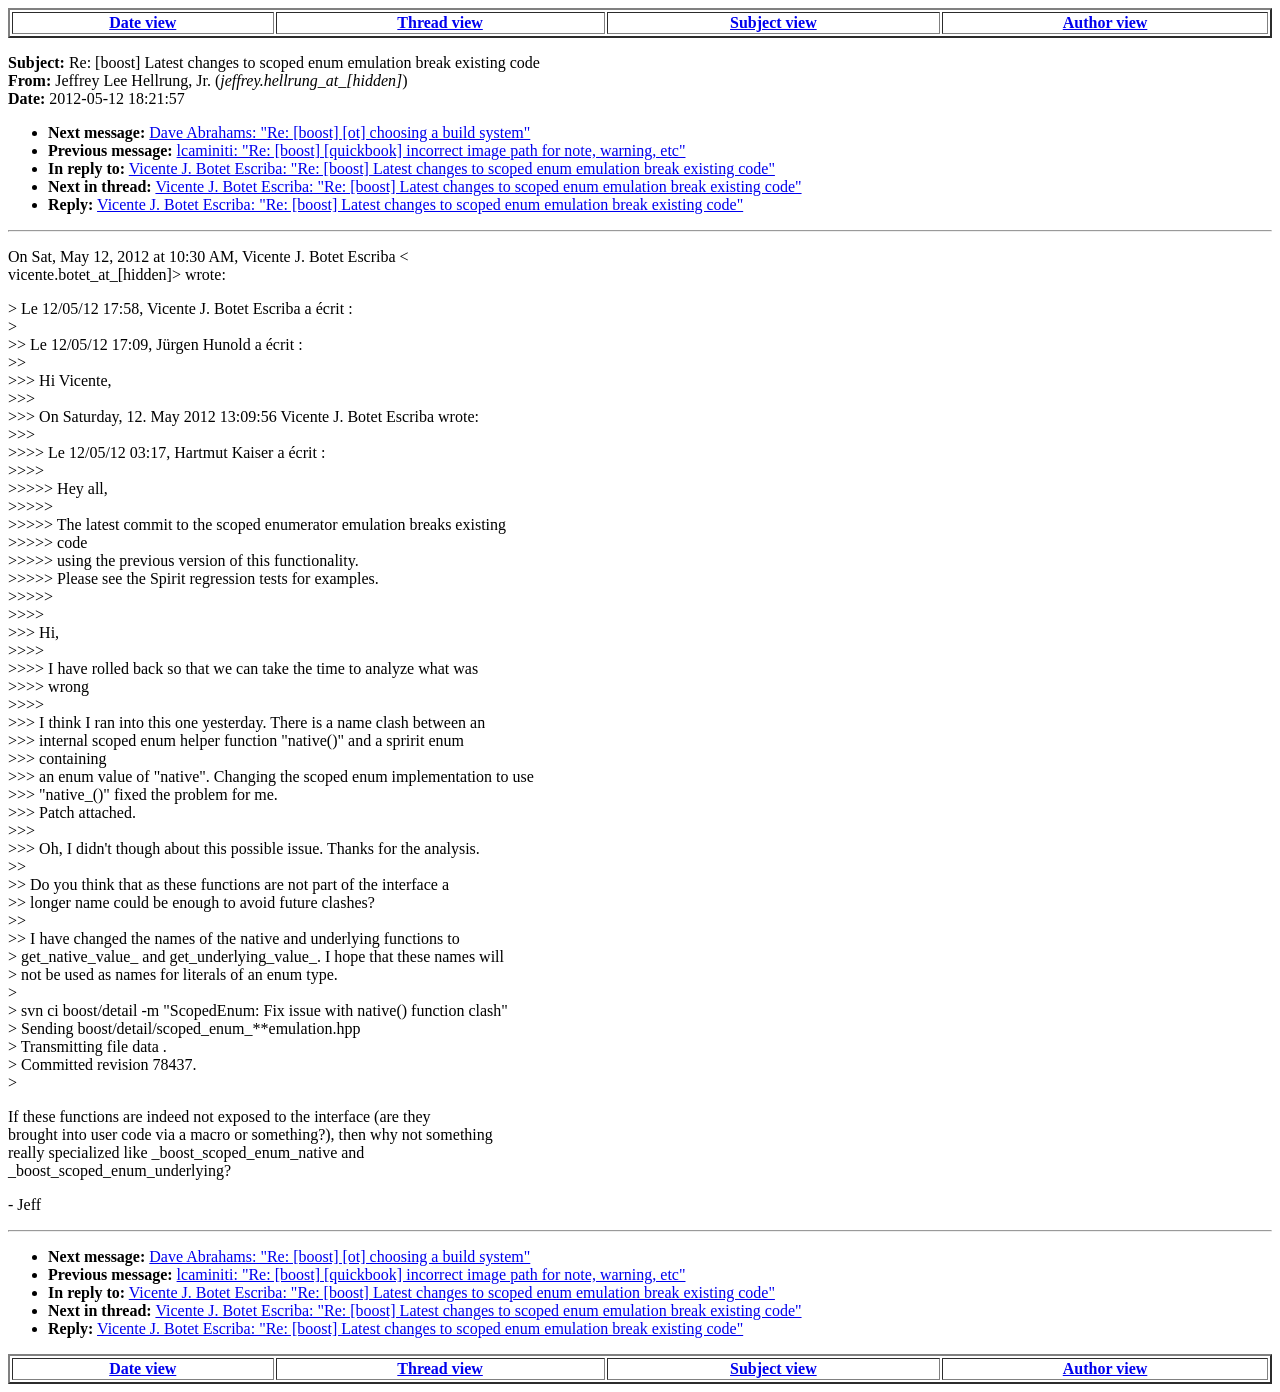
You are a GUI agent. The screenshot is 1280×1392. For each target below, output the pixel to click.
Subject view (773, 22)
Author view (1105, 22)
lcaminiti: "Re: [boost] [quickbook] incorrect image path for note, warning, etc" (431, 150)
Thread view (439, 22)
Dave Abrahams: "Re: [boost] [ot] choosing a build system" (339, 132)
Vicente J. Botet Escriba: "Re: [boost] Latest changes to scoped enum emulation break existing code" (452, 168)
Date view (142, 22)
